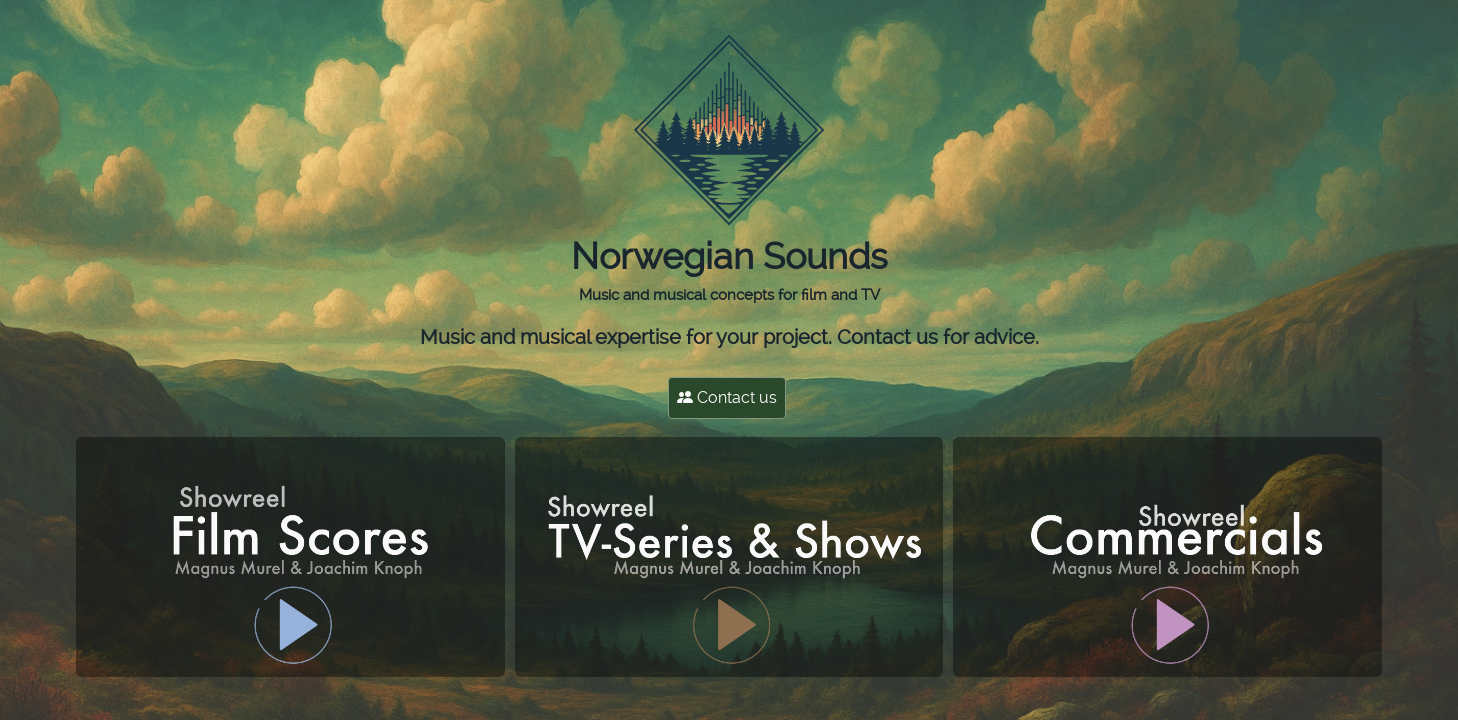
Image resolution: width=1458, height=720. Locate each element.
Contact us (727, 397)
